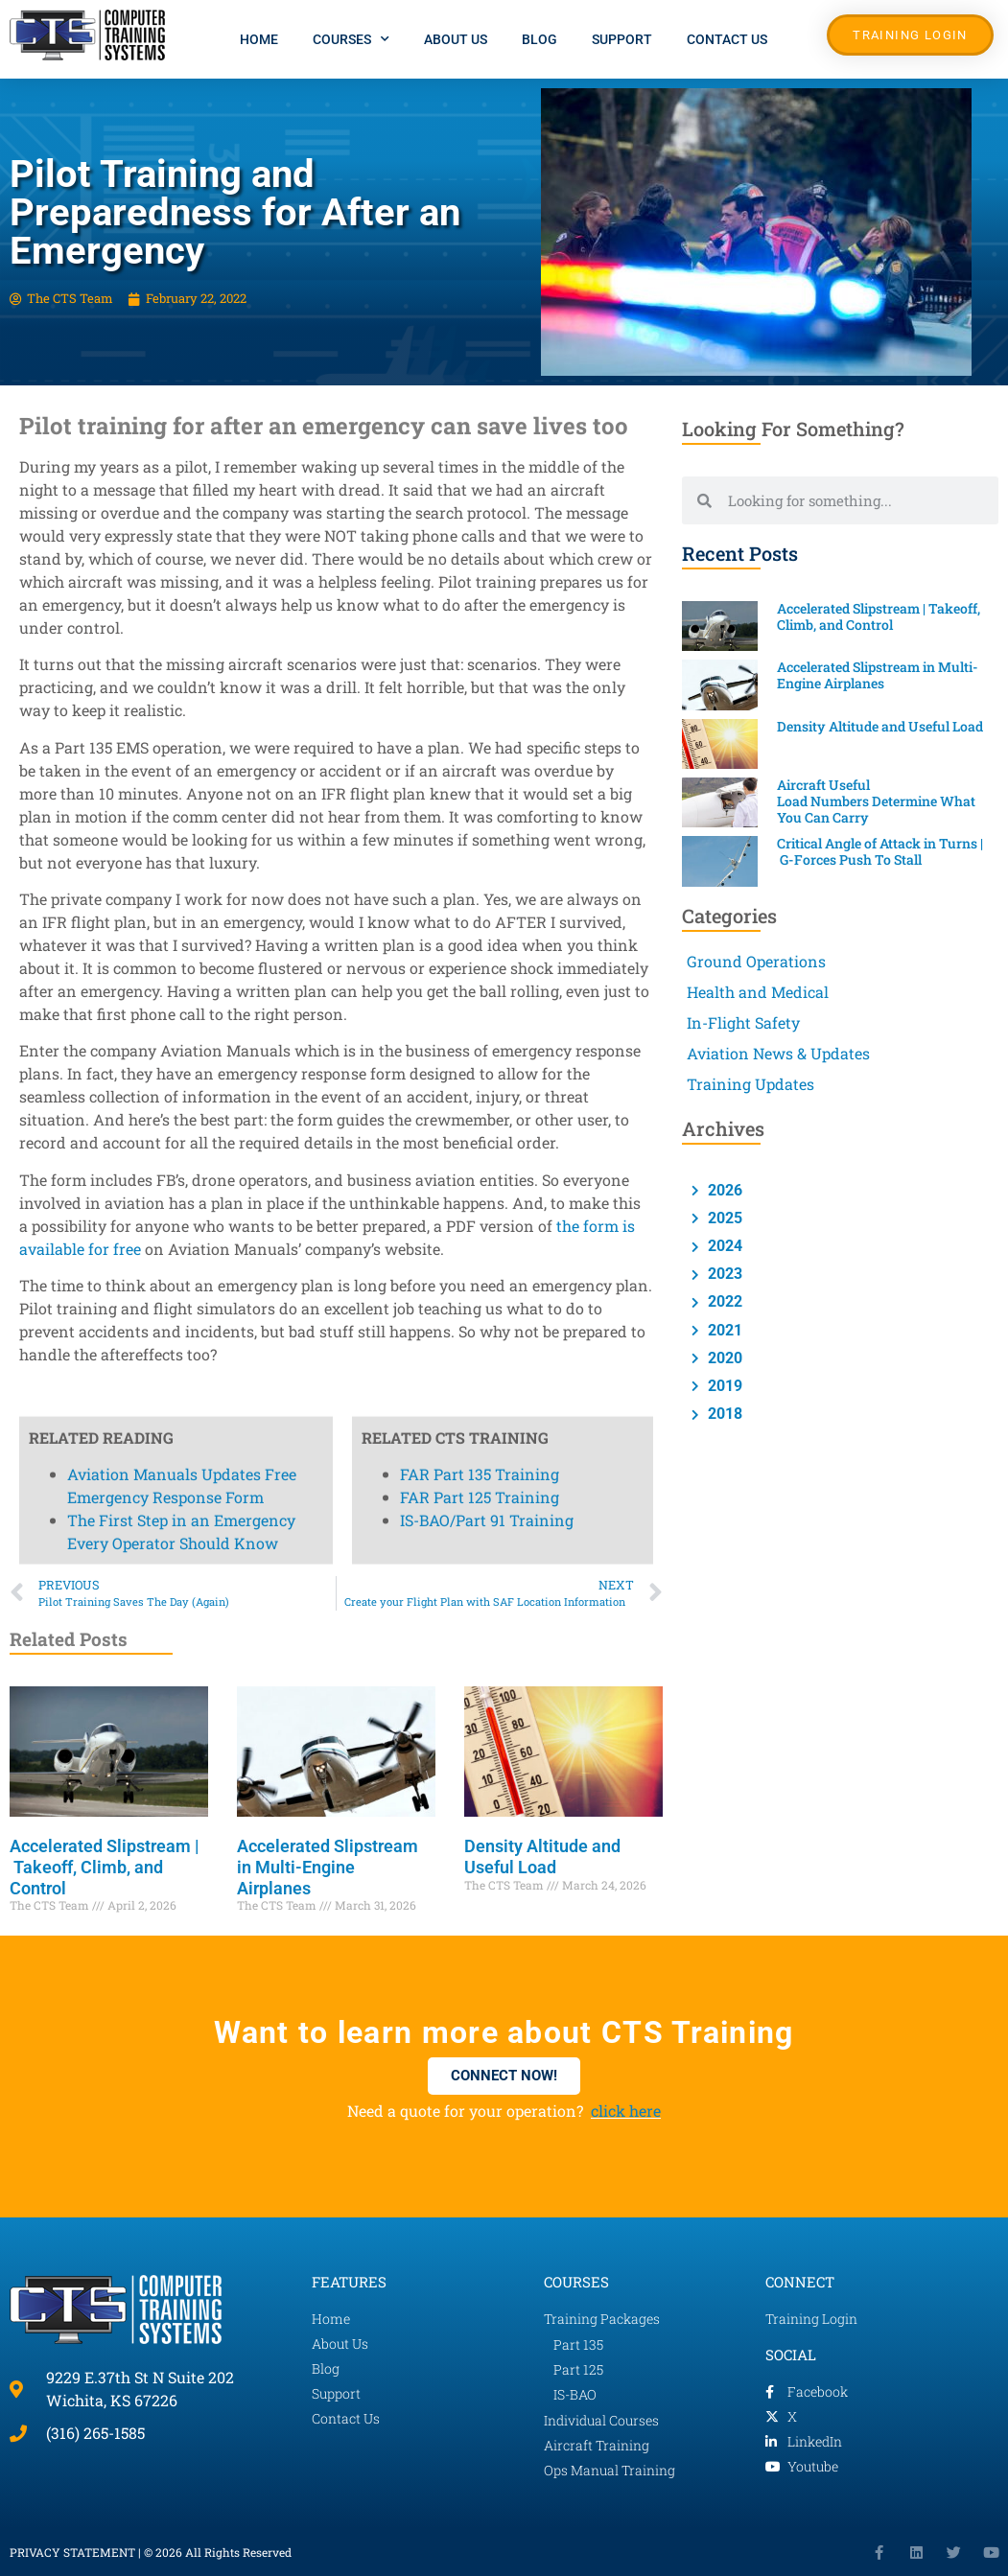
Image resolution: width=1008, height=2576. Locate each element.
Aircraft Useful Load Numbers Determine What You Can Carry (876, 801)
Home (259, 39)
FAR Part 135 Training (479, 250)
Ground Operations (756, 961)
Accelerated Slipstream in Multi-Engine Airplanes (327, 1866)
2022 (723, 1301)
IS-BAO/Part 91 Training (487, 296)
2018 (723, 1413)
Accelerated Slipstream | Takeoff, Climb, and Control (104, 1866)
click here (626, 2110)
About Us (455, 39)
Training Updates (750, 1084)
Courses (351, 39)
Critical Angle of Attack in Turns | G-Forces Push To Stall (880, 851)
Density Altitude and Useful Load (542, 1856)
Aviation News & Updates (778, 1053)
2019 (723, 1386)
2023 (723, 1274)
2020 (723, 1358)
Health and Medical (758, 992)
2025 (723, 1218)
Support (622, 39)
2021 (723, 1330)
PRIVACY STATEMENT (72, 2552)
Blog (539, 39)
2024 (723, 1246)
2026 (723, 1190)
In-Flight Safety (743, 1022)
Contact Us (727, 39)
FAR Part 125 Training (479, 273)
